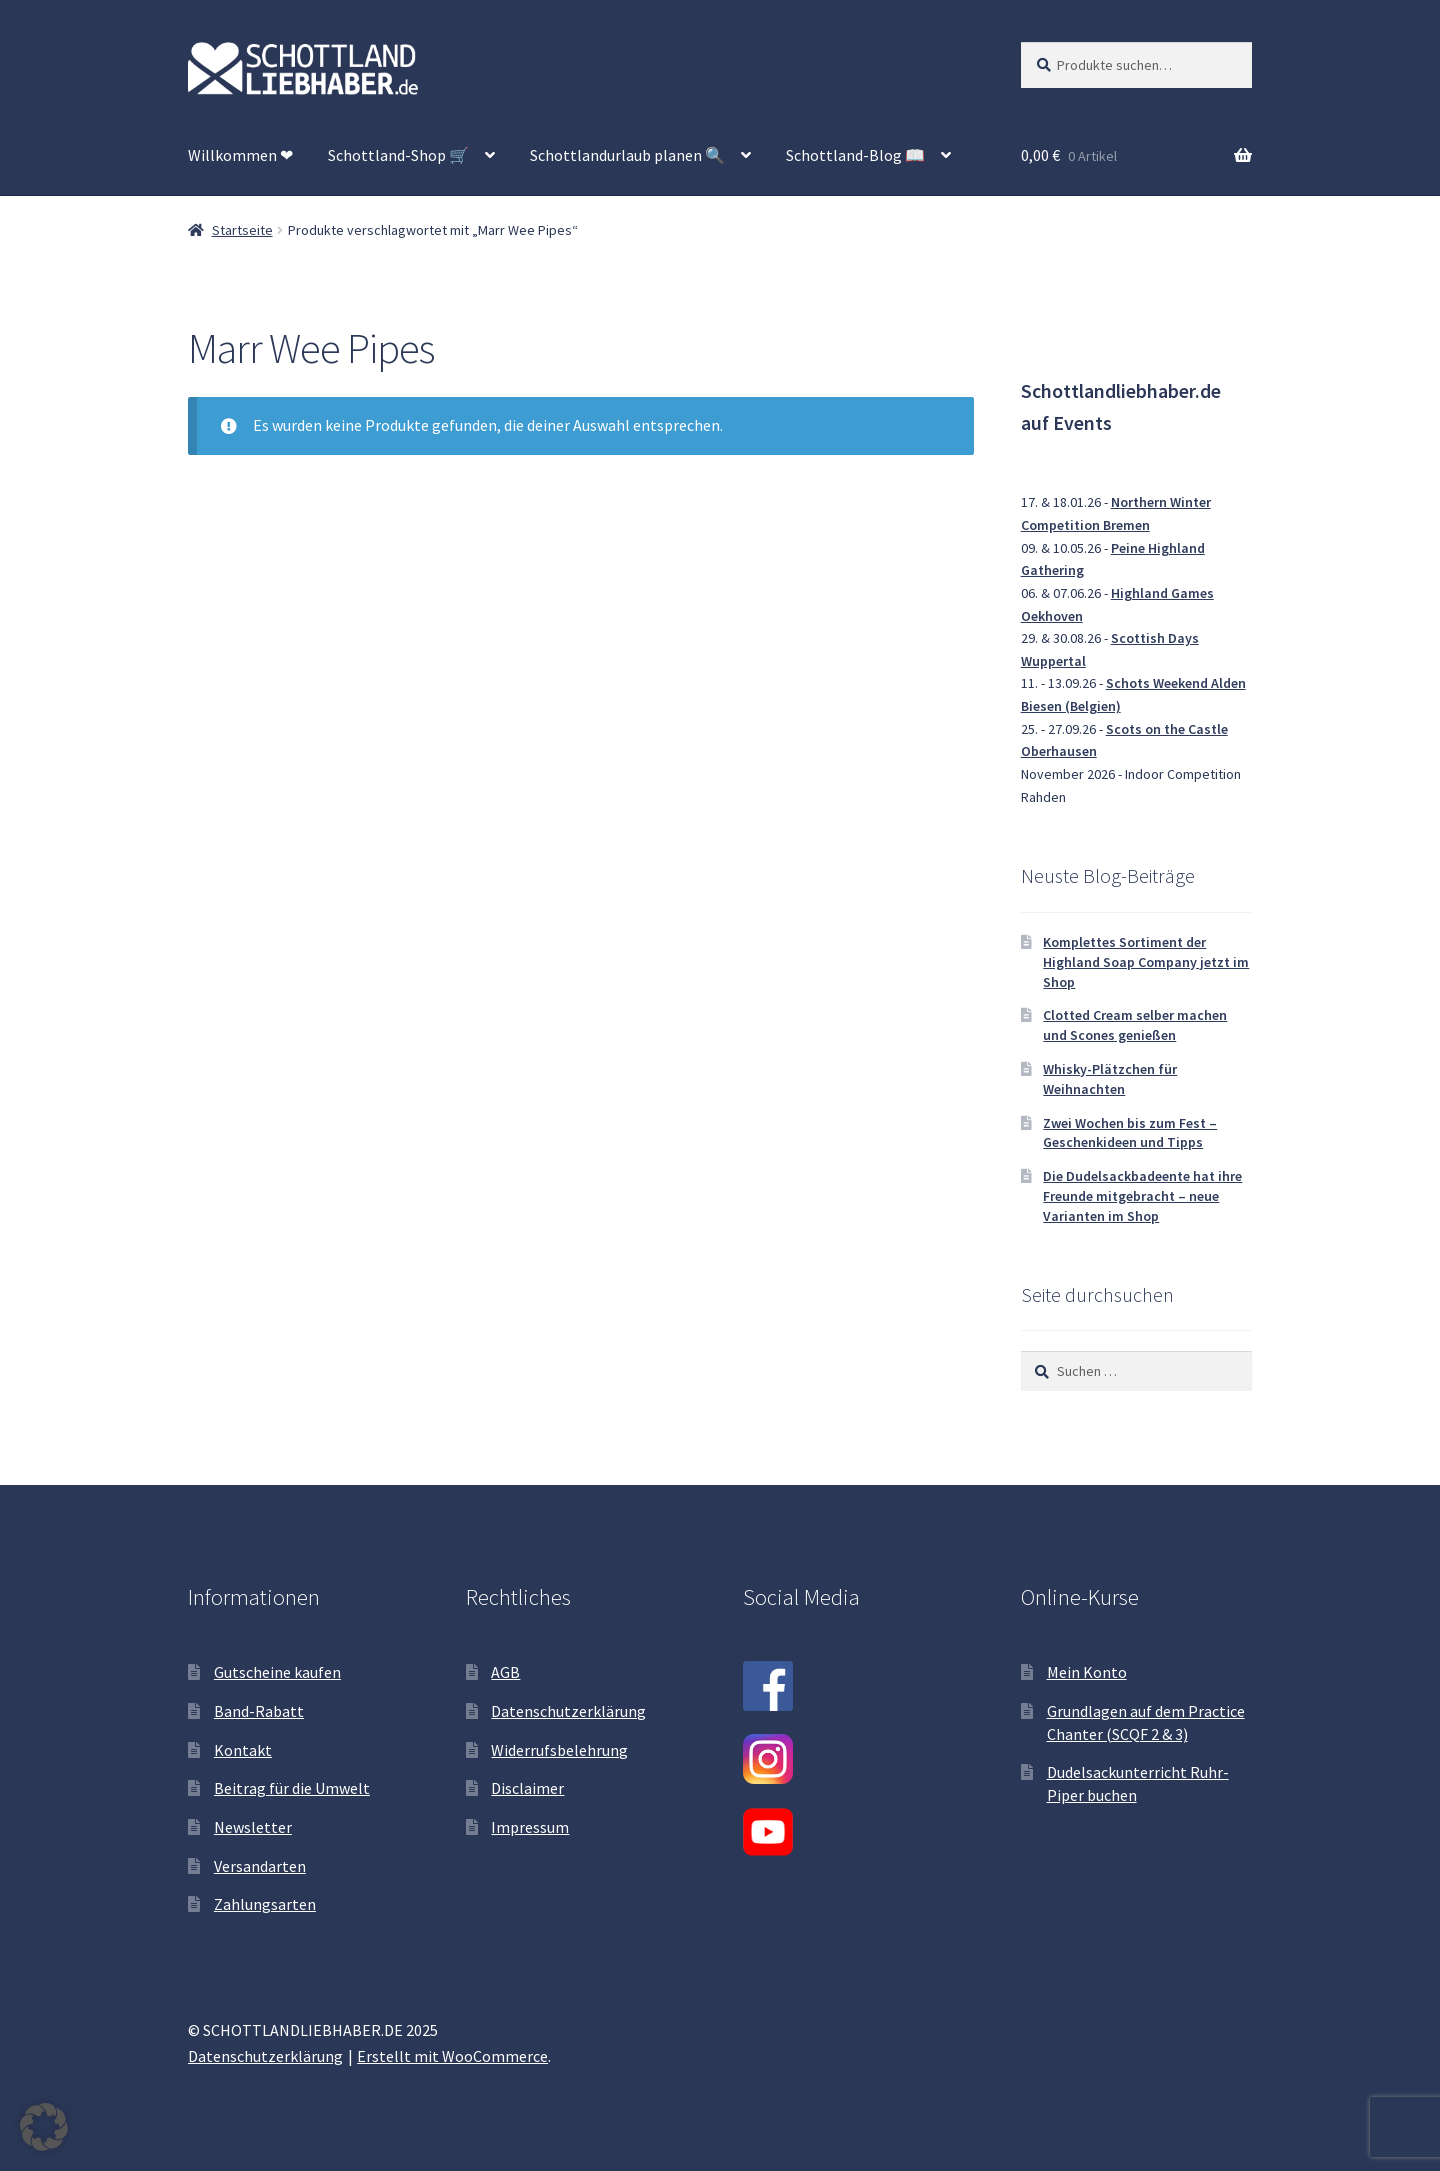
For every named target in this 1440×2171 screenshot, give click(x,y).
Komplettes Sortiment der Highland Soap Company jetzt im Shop (1146, 962)
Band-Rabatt (259, 1711)
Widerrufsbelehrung (559, 1750)
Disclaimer (527, 1788)
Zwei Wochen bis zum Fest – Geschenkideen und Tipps (1130, 1133)
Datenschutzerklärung (568, 1711)
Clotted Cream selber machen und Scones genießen (1135, 1025)
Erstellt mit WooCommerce (452, 2056)
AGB (505, 1672)
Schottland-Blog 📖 (855, 155)
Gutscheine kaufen (277, 1672)
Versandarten (260, 1866)
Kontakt (243, 1750)
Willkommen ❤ (240, 155)
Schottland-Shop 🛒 (398, 155)
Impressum (530, 1827)
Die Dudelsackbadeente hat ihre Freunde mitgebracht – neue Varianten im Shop (1142, 1196)
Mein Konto (1087, 1672)
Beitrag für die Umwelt (292, 1788)
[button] (44, 2127)
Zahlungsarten (265, 1904)
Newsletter (253, 1827)
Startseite (242, 230)
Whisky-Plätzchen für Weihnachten (1110, 1079)
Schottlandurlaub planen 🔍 (627, 155)
